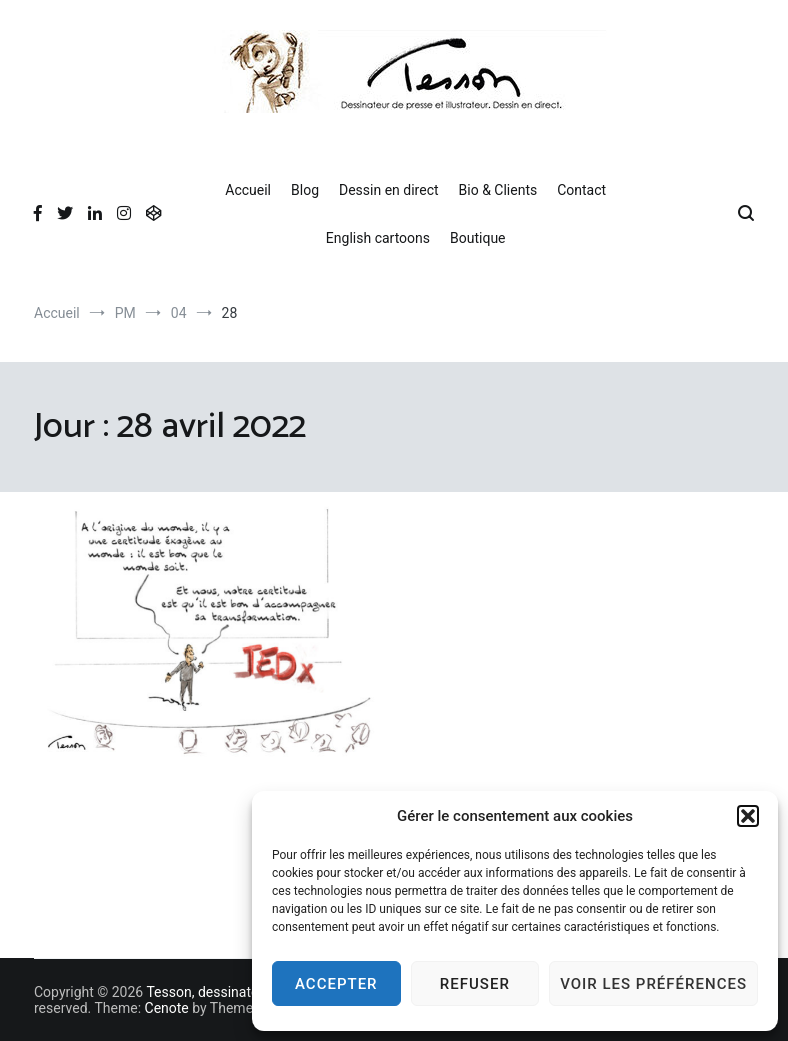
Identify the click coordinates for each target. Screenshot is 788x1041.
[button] (748, 816)
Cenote (167, 1008)
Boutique (478, 238)
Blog (305, 190)
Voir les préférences (653, 984)
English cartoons (378, 238)
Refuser (475, 984)
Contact (581, 190)
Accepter (336, 984)
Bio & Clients (498, 190)
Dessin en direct (389, 190)
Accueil (248, 190)
